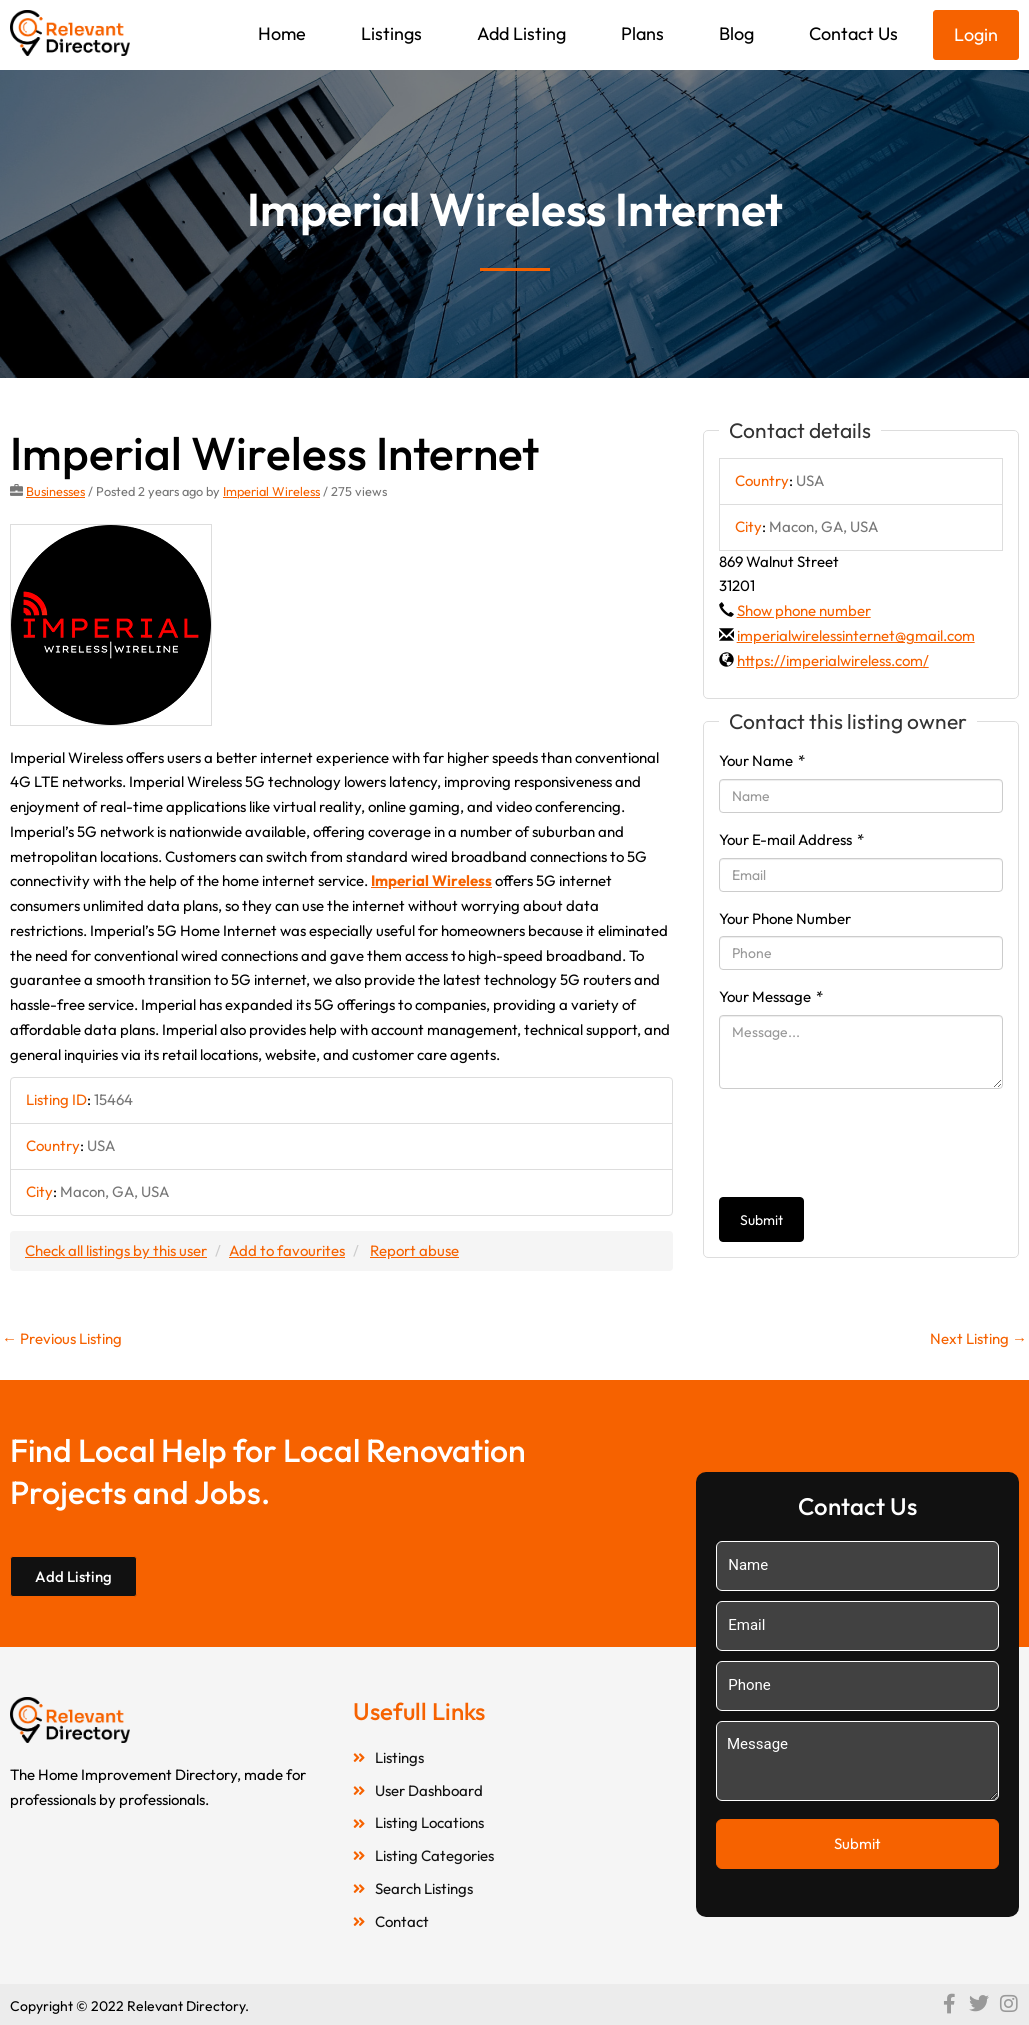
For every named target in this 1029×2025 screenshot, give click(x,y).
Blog (736, 33)
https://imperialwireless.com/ (833, 660)
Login (976, 34)
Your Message (771, 996)
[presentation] (871, 1143)
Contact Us (853, 33)
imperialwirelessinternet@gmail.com (856, 635)
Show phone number (804, 610)
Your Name (762, 760)
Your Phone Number (785, 918)
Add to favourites (287, 1250)
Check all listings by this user (116, 1250)
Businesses (55, 491)
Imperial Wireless (271, 491)
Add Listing (521, 33)
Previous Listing (62, 1338)
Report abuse (414, 1250)
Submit (761, 1220)
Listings (391, 33)
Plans (642, 33)
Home (282, 33)
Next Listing (978, 1338)
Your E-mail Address (791, 839)
